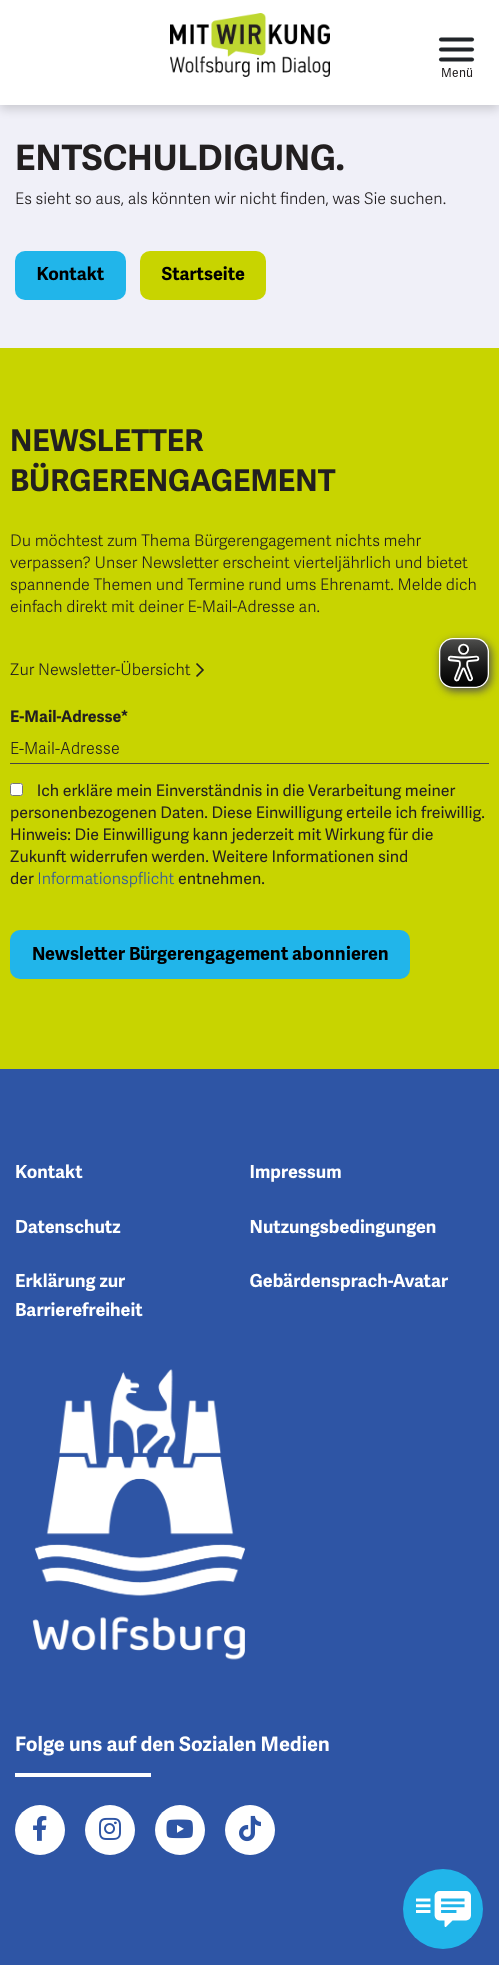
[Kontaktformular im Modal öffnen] (443, 1909)
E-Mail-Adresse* (69, 717)
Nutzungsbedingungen (343, 1228)
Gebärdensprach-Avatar (349, 1282)
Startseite (202, 275)
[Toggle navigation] (456, 52)
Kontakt (71, 275)
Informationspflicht (105, 879)
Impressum (296, 1173)
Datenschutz (68, 1228)
